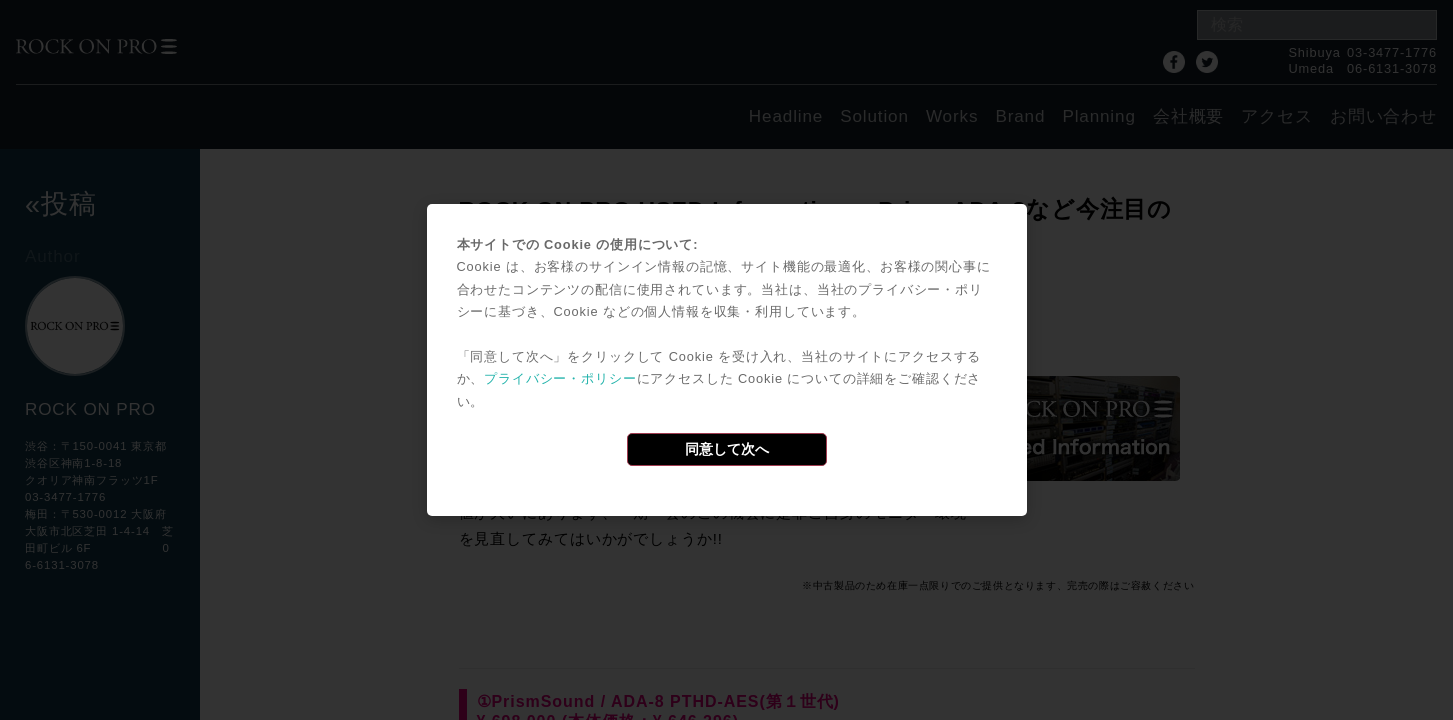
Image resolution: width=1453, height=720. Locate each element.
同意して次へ (727, 449)
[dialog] (727, 360)
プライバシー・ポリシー (560, 378)
